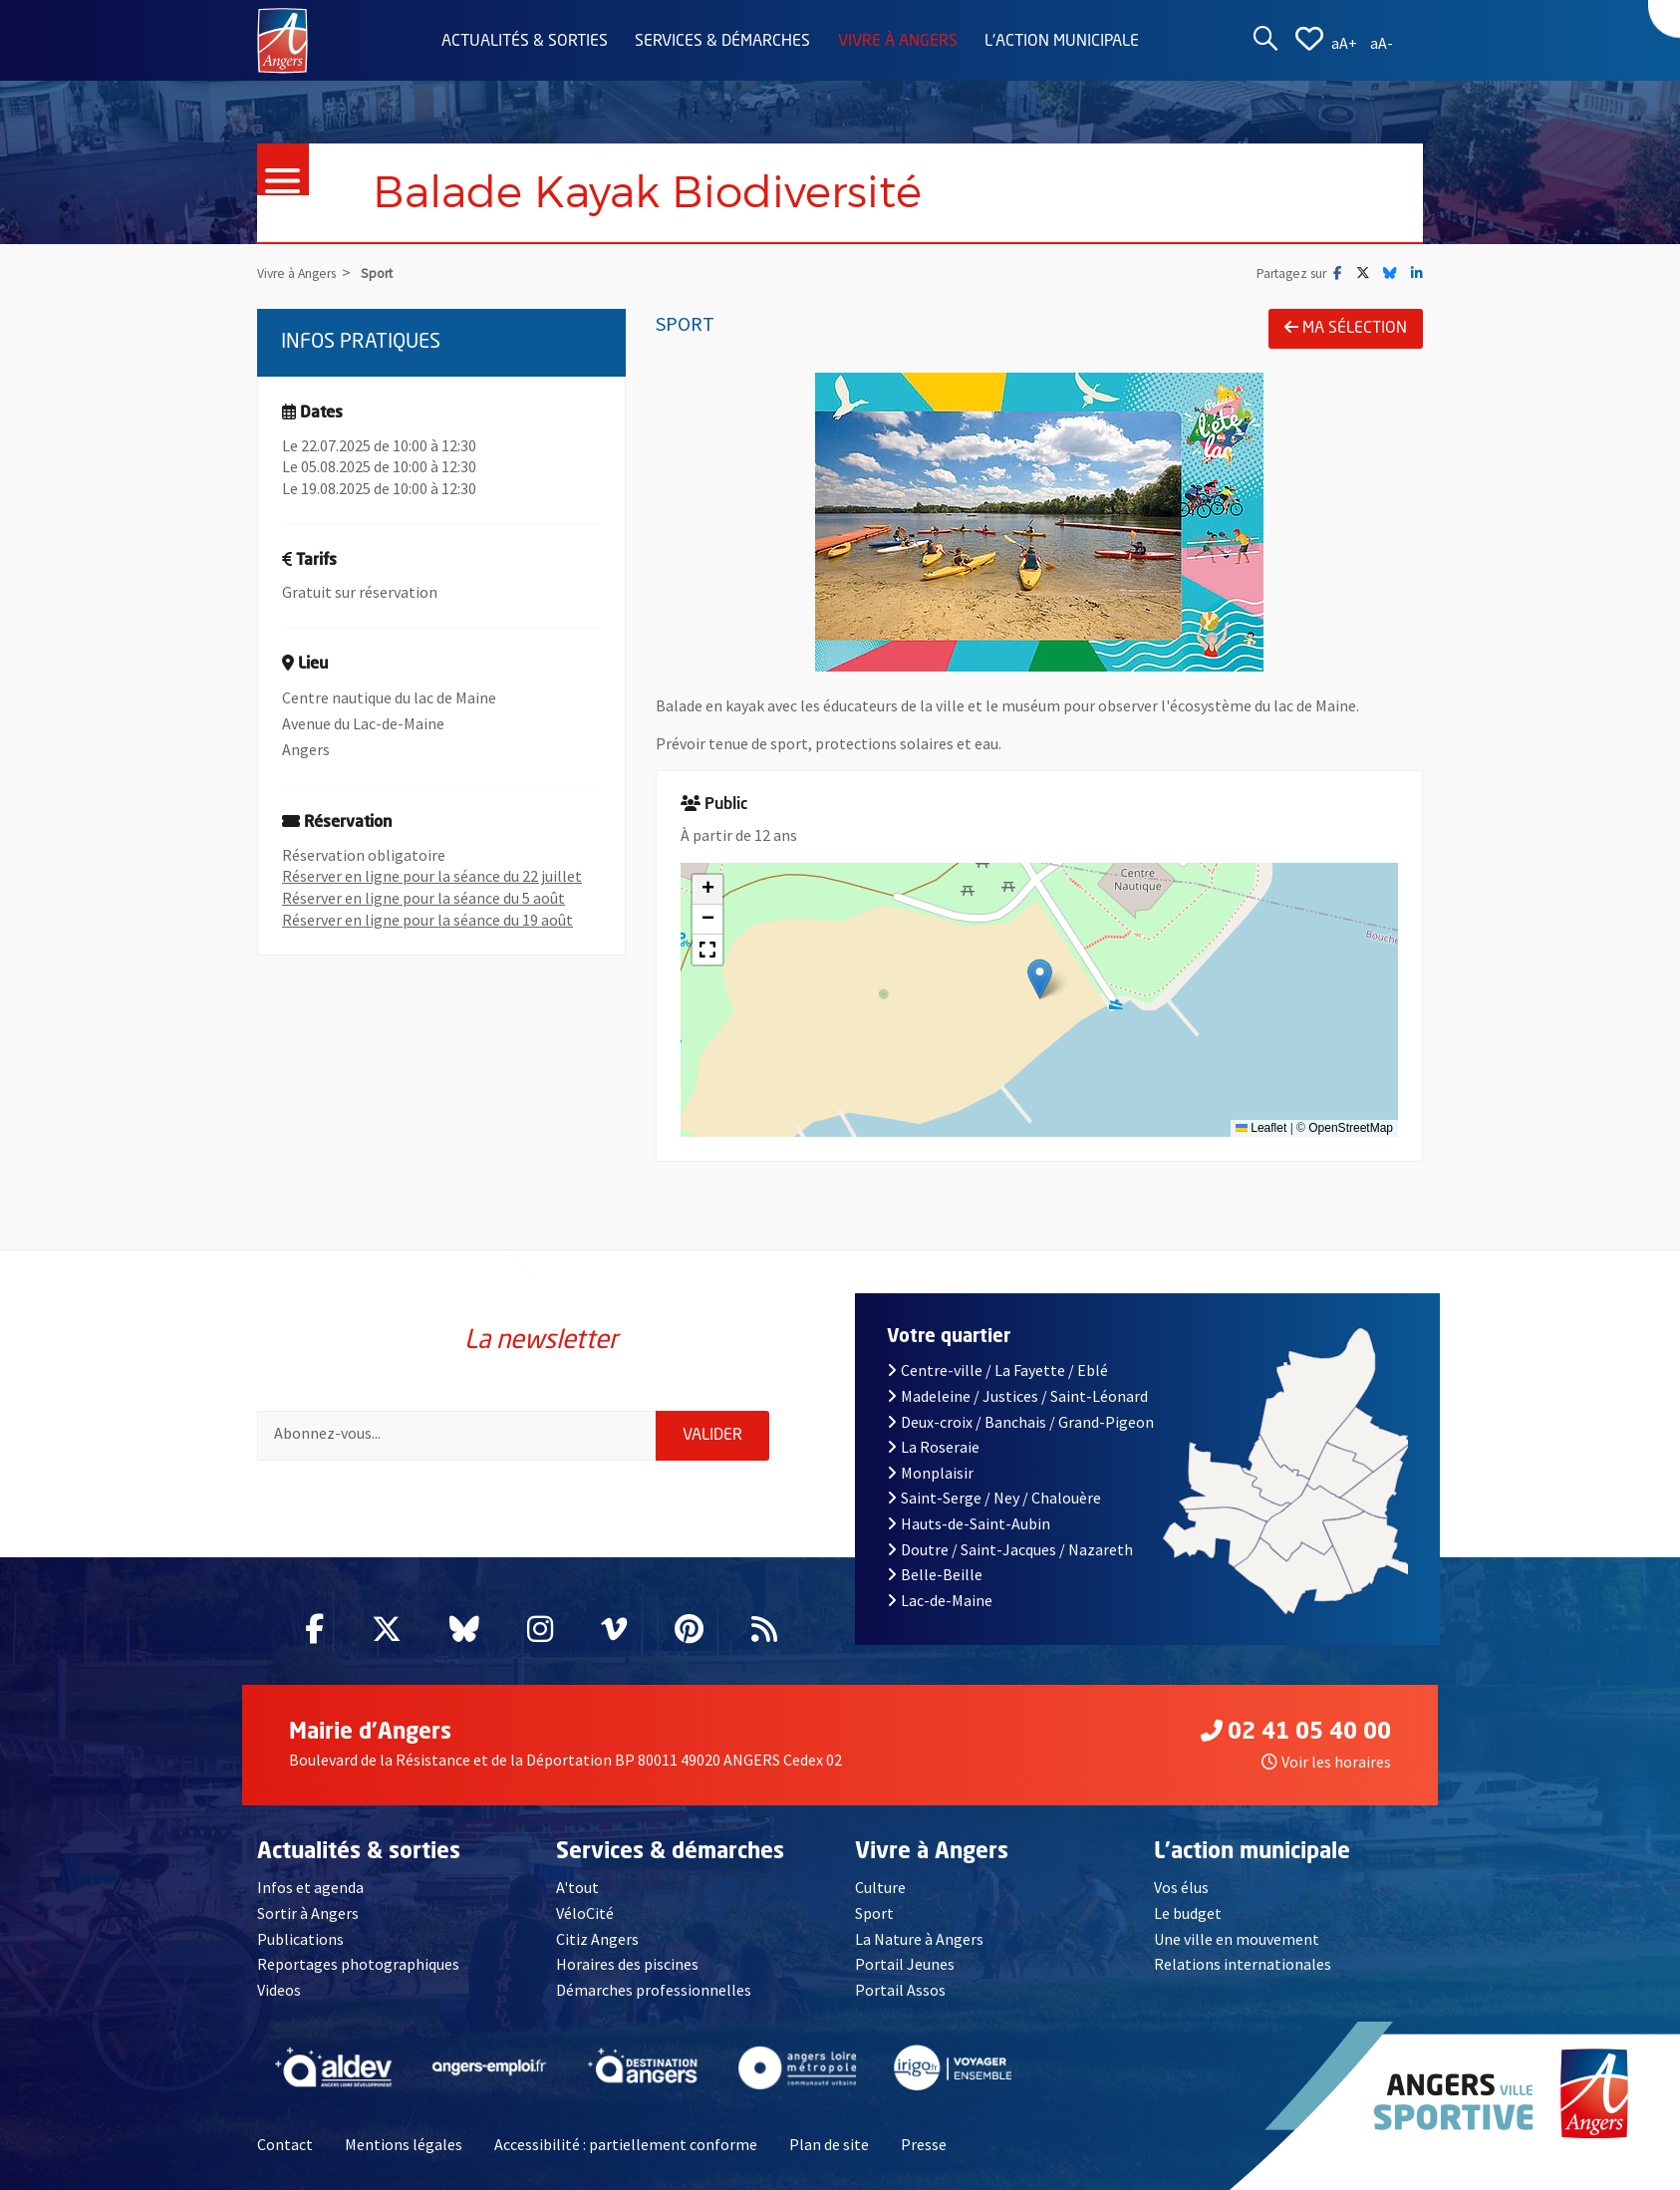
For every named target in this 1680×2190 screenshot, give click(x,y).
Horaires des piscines (627, 1964)
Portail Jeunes (905, 1964)
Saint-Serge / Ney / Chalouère (994, 1497)
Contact (285, 2144)
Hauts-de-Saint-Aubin (968, 1523)
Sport (874, 1913)
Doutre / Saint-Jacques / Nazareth (1010, 1549)
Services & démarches (722, 42)
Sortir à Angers (308, 1913)
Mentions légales (403, 2144)
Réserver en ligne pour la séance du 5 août (423, 898)
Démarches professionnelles (653, 1990)
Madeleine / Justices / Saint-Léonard (1017, 1396)
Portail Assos (900, 1990)
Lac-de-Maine (939, 1600)
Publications (300, 1939)
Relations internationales (1242, 1964)
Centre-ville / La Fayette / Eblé (997, 1370)
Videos (279, 1990)
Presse (924, 2144)
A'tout (577, 1887)
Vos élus (1181, 1887)
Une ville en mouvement (1236, 1939)
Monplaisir (930, 1473)
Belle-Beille (934, 1574)
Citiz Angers (597, 1939)
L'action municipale (1061, 42)
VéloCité (585, 1913)
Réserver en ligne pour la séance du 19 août (427, 920)
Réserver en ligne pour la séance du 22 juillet (432, 876)
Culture (880, 1887)
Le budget (1188, 1913)
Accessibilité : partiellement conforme (625, 2144)
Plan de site (829, 2144)
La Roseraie (933, 1447)
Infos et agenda (310, 1887)
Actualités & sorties (524, 42)
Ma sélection (1345, 328)
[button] (1039, 978)
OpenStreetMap (1350, 1128)
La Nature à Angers (919, 1939)
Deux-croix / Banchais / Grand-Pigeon (1020, 1422)
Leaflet (1261, 1128)
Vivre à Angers (898, 42)
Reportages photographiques (358, 1964)
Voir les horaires (1326, 1762)
